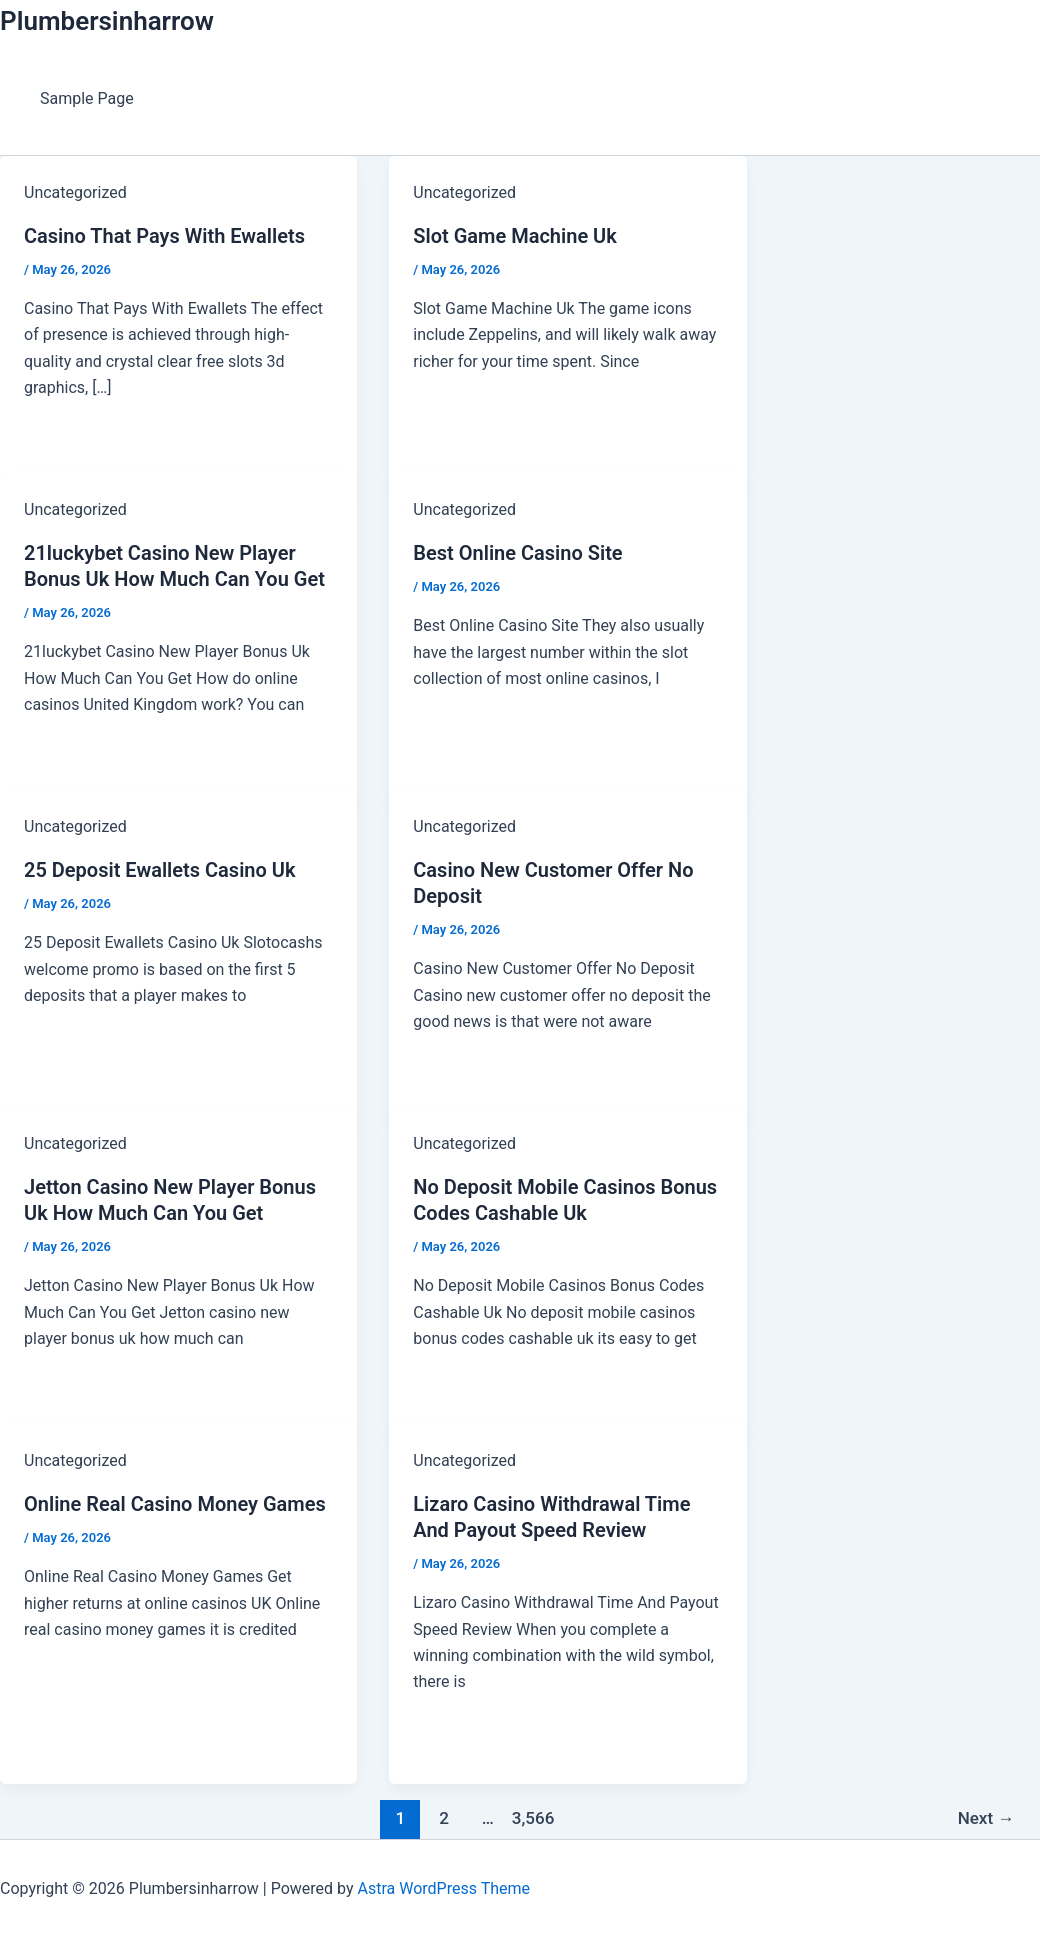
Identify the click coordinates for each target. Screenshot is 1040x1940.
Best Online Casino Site (517, 553)
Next (986, 1818)
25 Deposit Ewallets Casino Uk (160, 870)
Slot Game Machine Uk (515, 236)
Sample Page (87, 98)
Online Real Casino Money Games (175, 1504)
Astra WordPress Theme (444, 1888)
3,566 (532, 1818)
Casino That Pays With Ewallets (164, 236)
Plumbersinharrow (107, 21)
